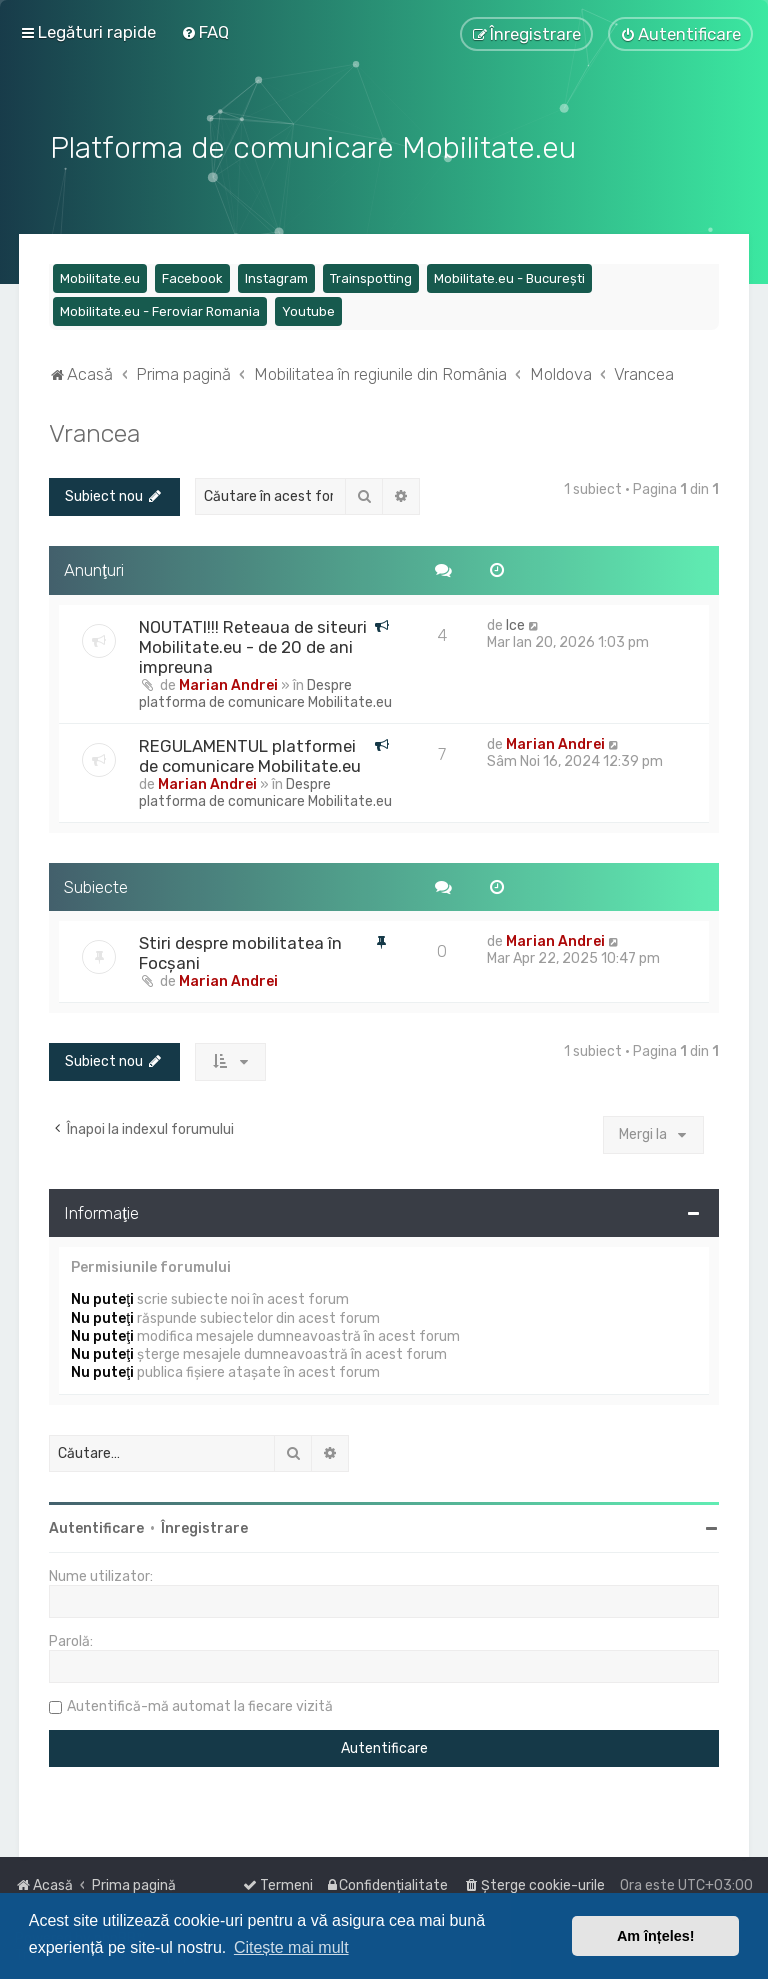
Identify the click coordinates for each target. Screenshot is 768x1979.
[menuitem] (205, 32)
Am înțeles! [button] (656, 1936)
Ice (515, 623)
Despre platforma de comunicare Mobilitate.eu (265, 692)
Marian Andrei (228, 683)
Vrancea (94, 431)
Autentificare (96, 1526)
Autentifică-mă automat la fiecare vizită (200, 1704)
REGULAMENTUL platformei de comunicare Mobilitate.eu (250, 754)
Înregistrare (204, 1526)
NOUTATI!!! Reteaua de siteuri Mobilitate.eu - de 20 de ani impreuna (253, 645)
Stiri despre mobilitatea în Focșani (240, 952)
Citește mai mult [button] (291, 1947)
